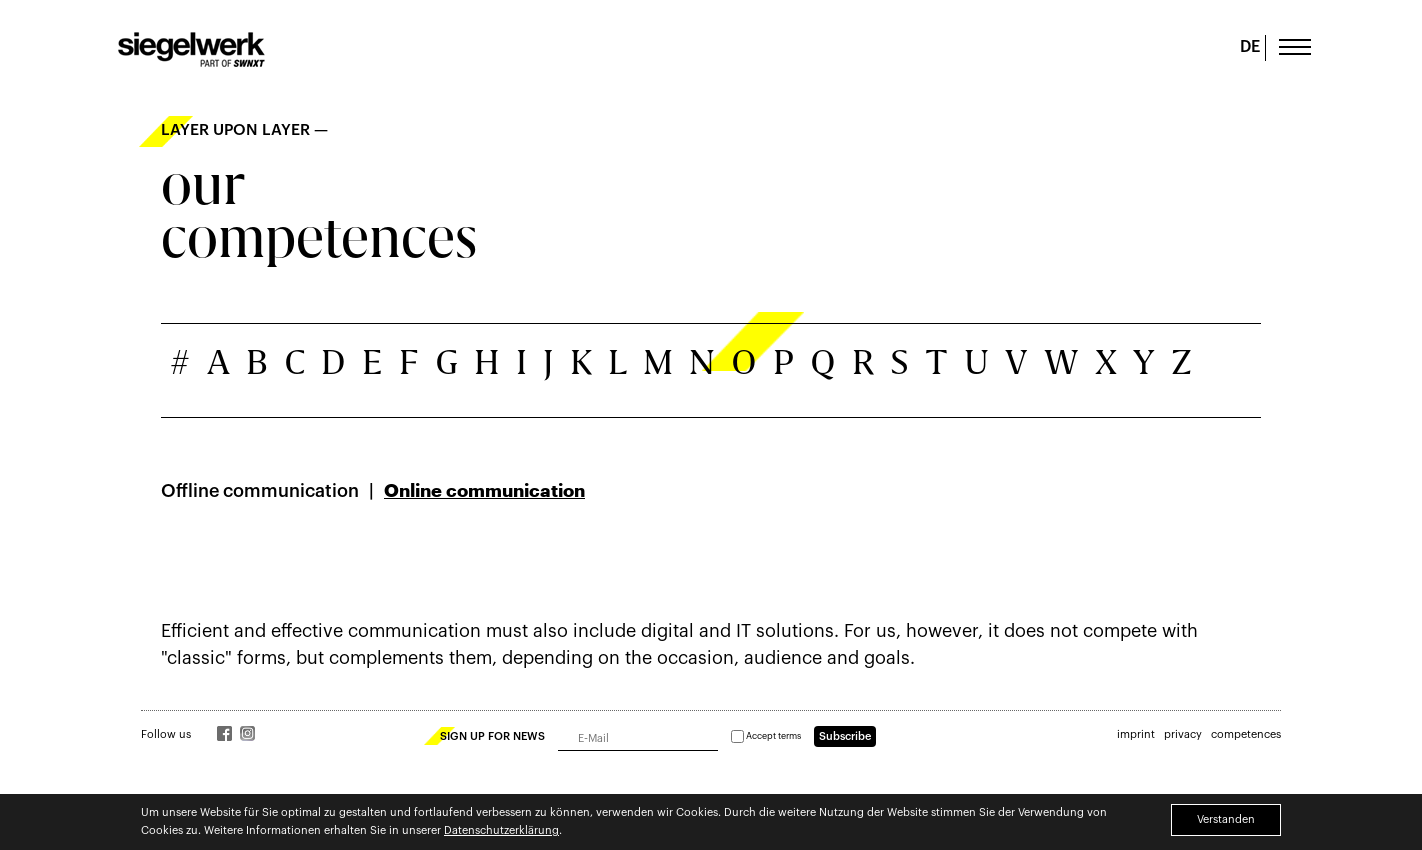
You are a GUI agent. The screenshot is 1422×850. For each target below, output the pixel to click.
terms (789, 736)
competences (1246, 734)
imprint (1136, 734)
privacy (1183, 734)
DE (1250, 47)
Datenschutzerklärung (501, 830)
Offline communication (260, 491)
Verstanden (1226, 819)
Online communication (484, 491)
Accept (766, 736)
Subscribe (845, 736)
